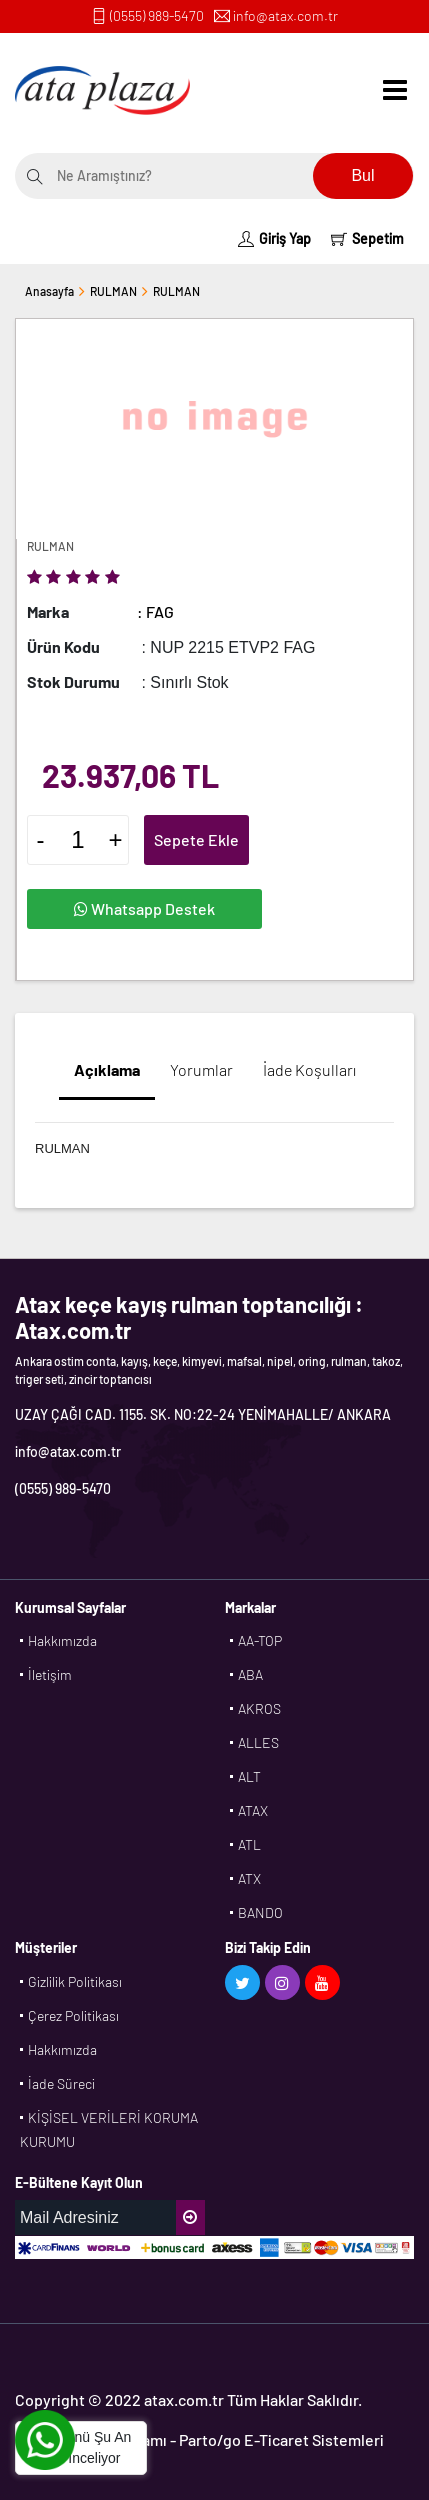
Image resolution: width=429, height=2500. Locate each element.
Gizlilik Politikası (75, 1981)
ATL (249, 1844)
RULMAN (113, 291)
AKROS (259, 1708)
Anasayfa (49, 291)
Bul (362, 175)
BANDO (260, 1912)
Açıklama (107, 1069)
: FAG (155, 611)
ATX (249, 1878)
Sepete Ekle (196, 839)
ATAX (253, 1810)
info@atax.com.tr (285, 15)
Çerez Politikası (73, 2015)
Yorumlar (201, 1069)
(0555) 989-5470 (157, 15)
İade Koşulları (309, 1069)
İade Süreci (61, 2083)
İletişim (50, 1674)
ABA (250, 1674)
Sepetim (367, 238)
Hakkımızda (62, 1640)
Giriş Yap (274, 238)
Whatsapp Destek (144, 908)
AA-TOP (260, 1640)
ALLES (258, 1742)
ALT (249, 1776)
